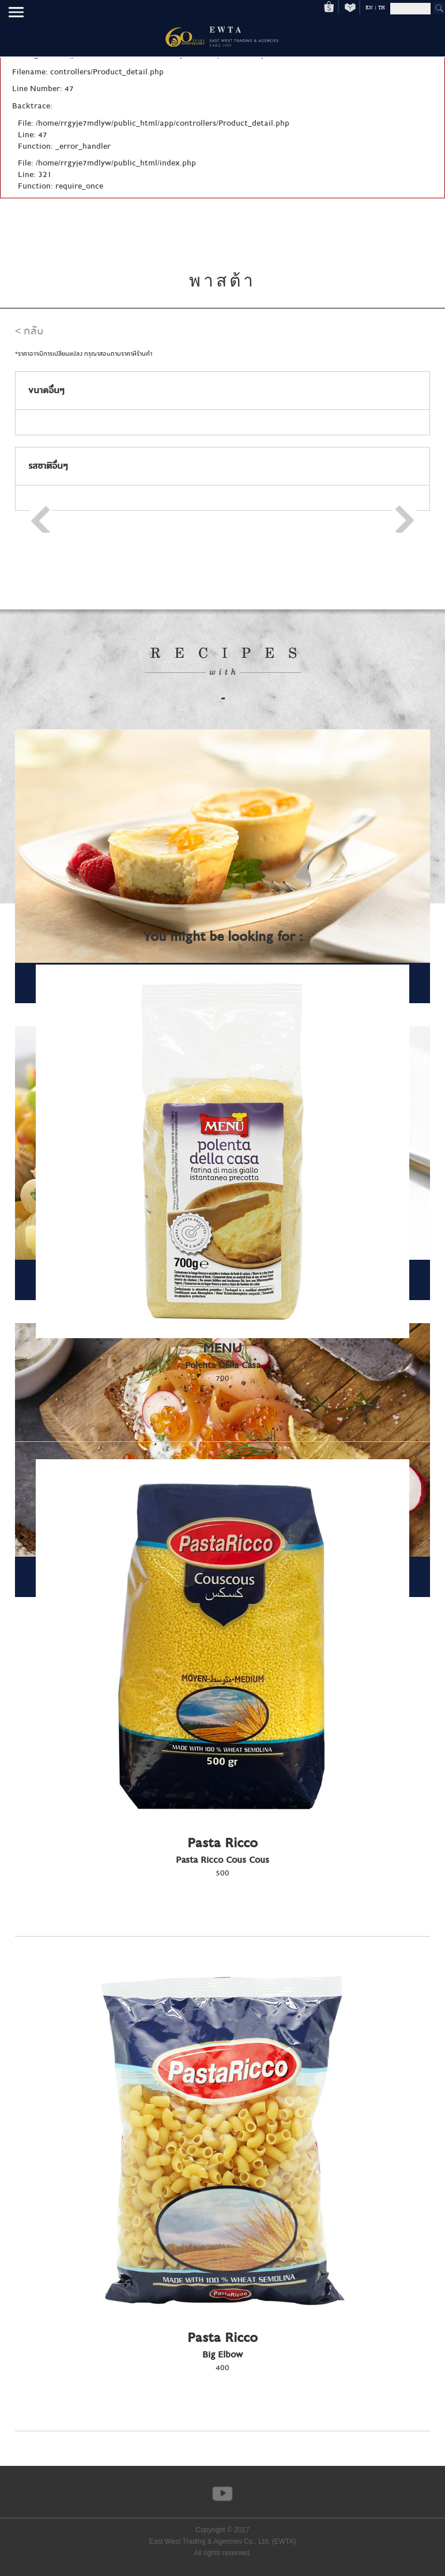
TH (381, 7)
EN (369, 7)
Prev (40, 518)
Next (404, 518)
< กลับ (29, 331)
